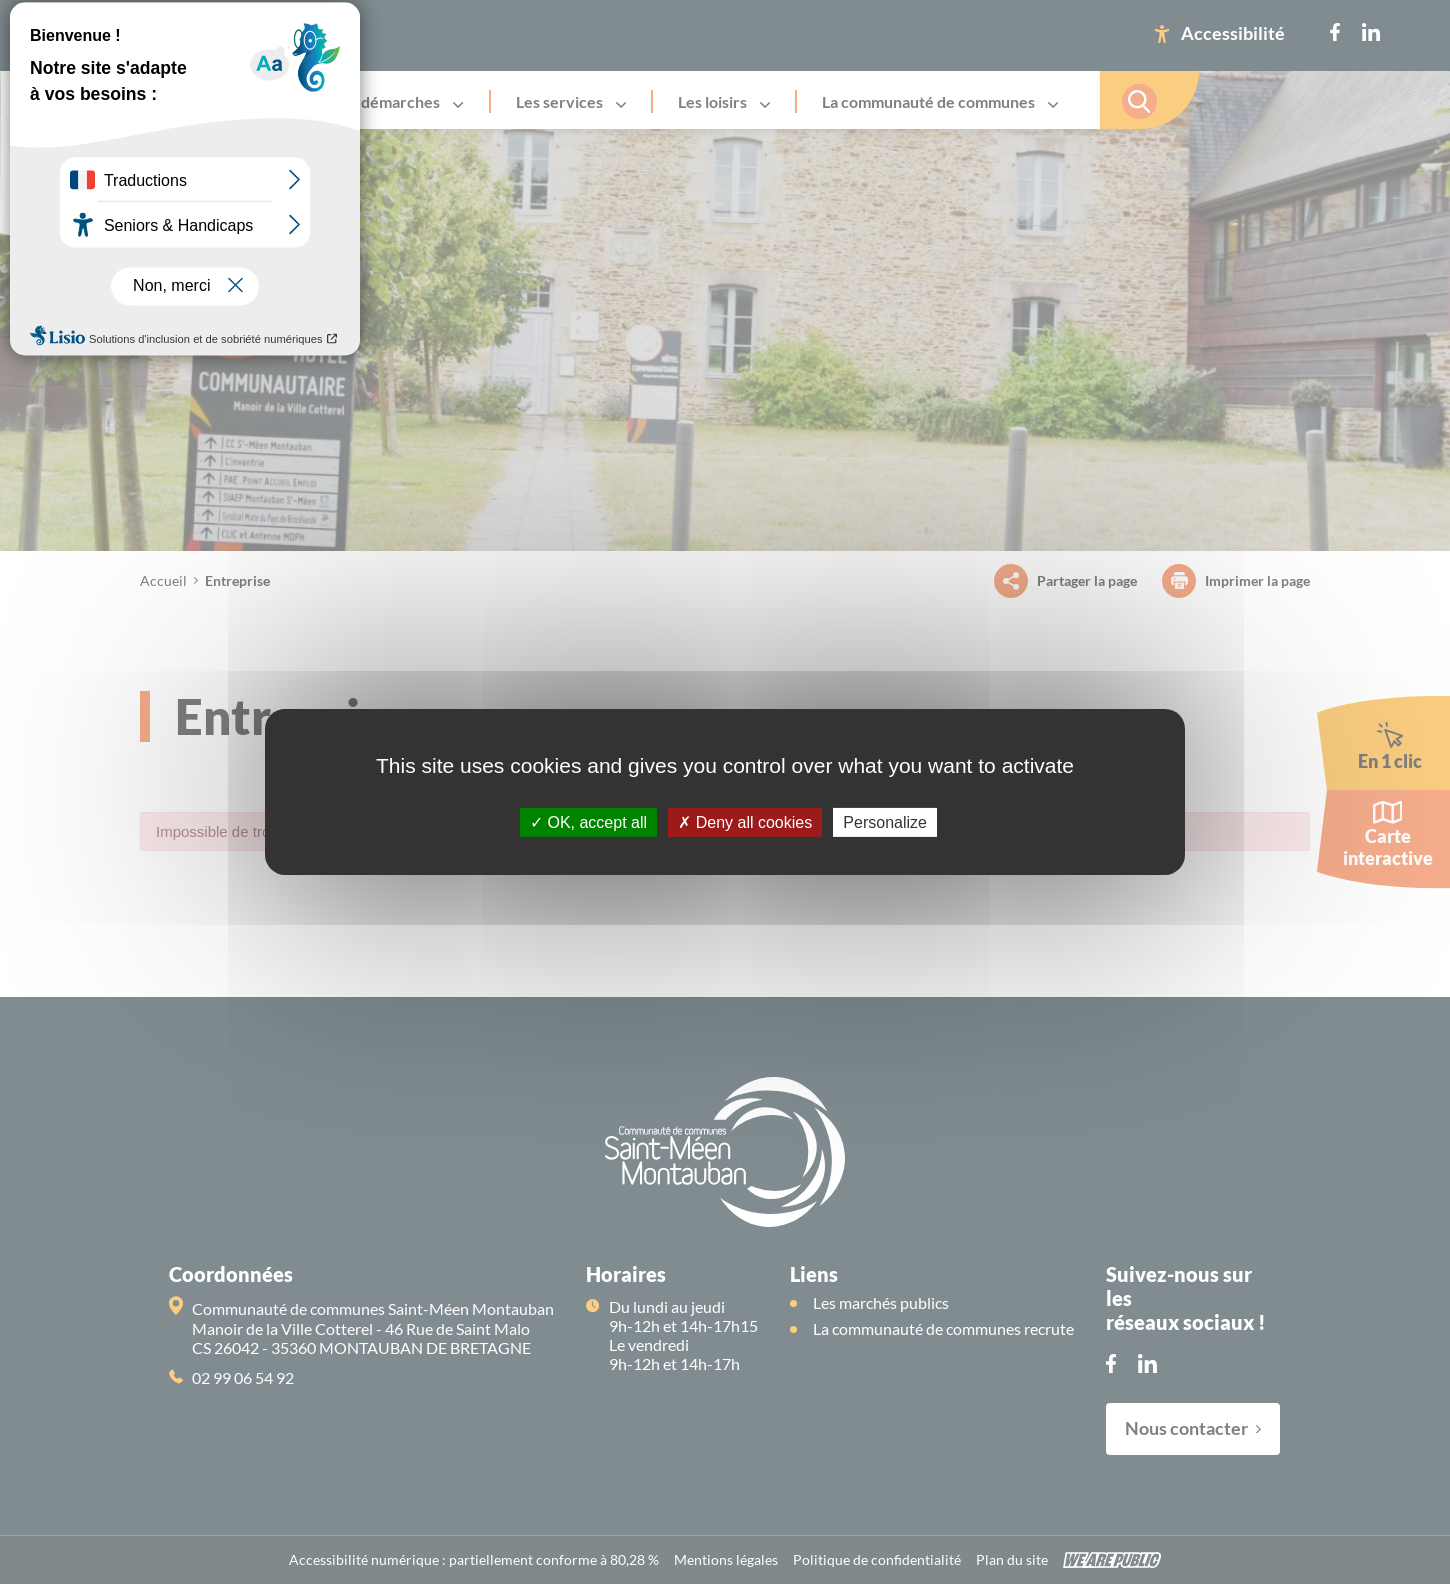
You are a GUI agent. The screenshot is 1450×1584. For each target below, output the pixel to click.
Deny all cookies (745, 822)
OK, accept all (588, 822)
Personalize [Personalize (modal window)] (885, 822)
